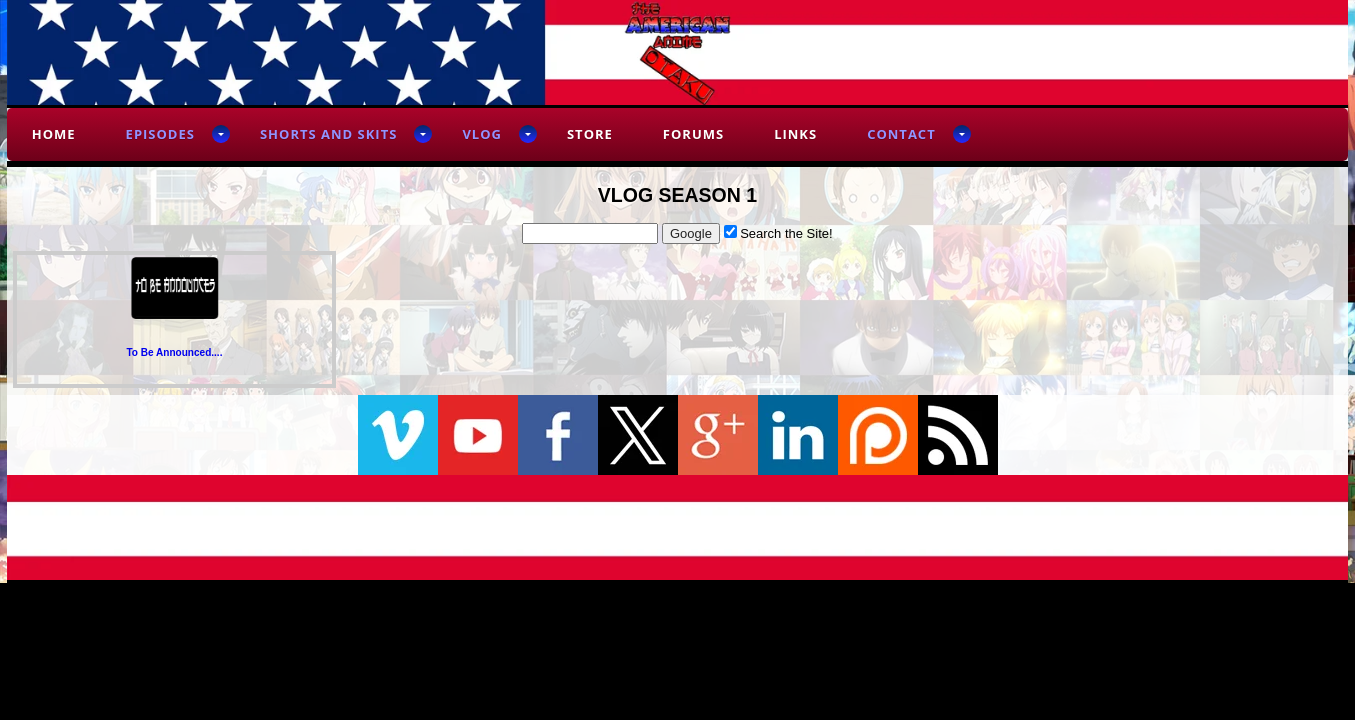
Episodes (160, 134)
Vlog (482, 134)
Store (590, 134)
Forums (693, 134)
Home (54, 134)
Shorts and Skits (328, 134)
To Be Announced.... (174, 352)
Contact (901, 134)
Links (795, 134)
